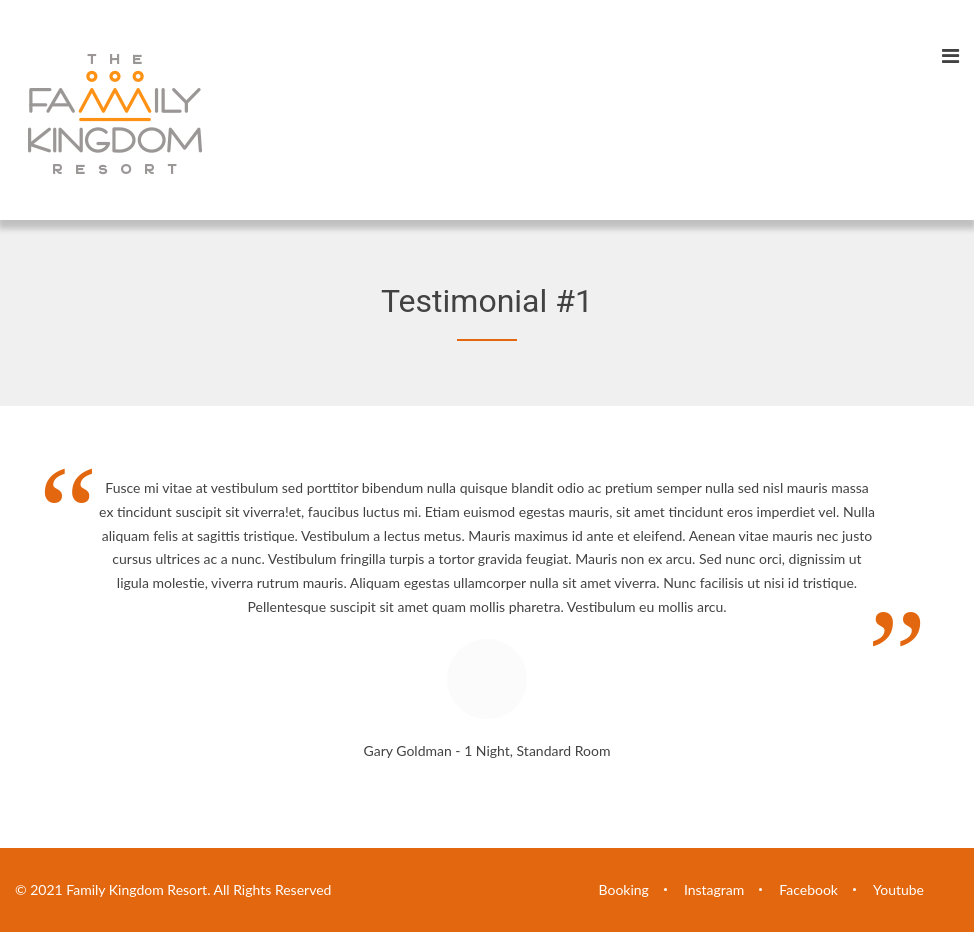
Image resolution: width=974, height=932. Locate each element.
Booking (624, 889)
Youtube (898, 889)
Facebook (808, 889)
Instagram (714, 889)
